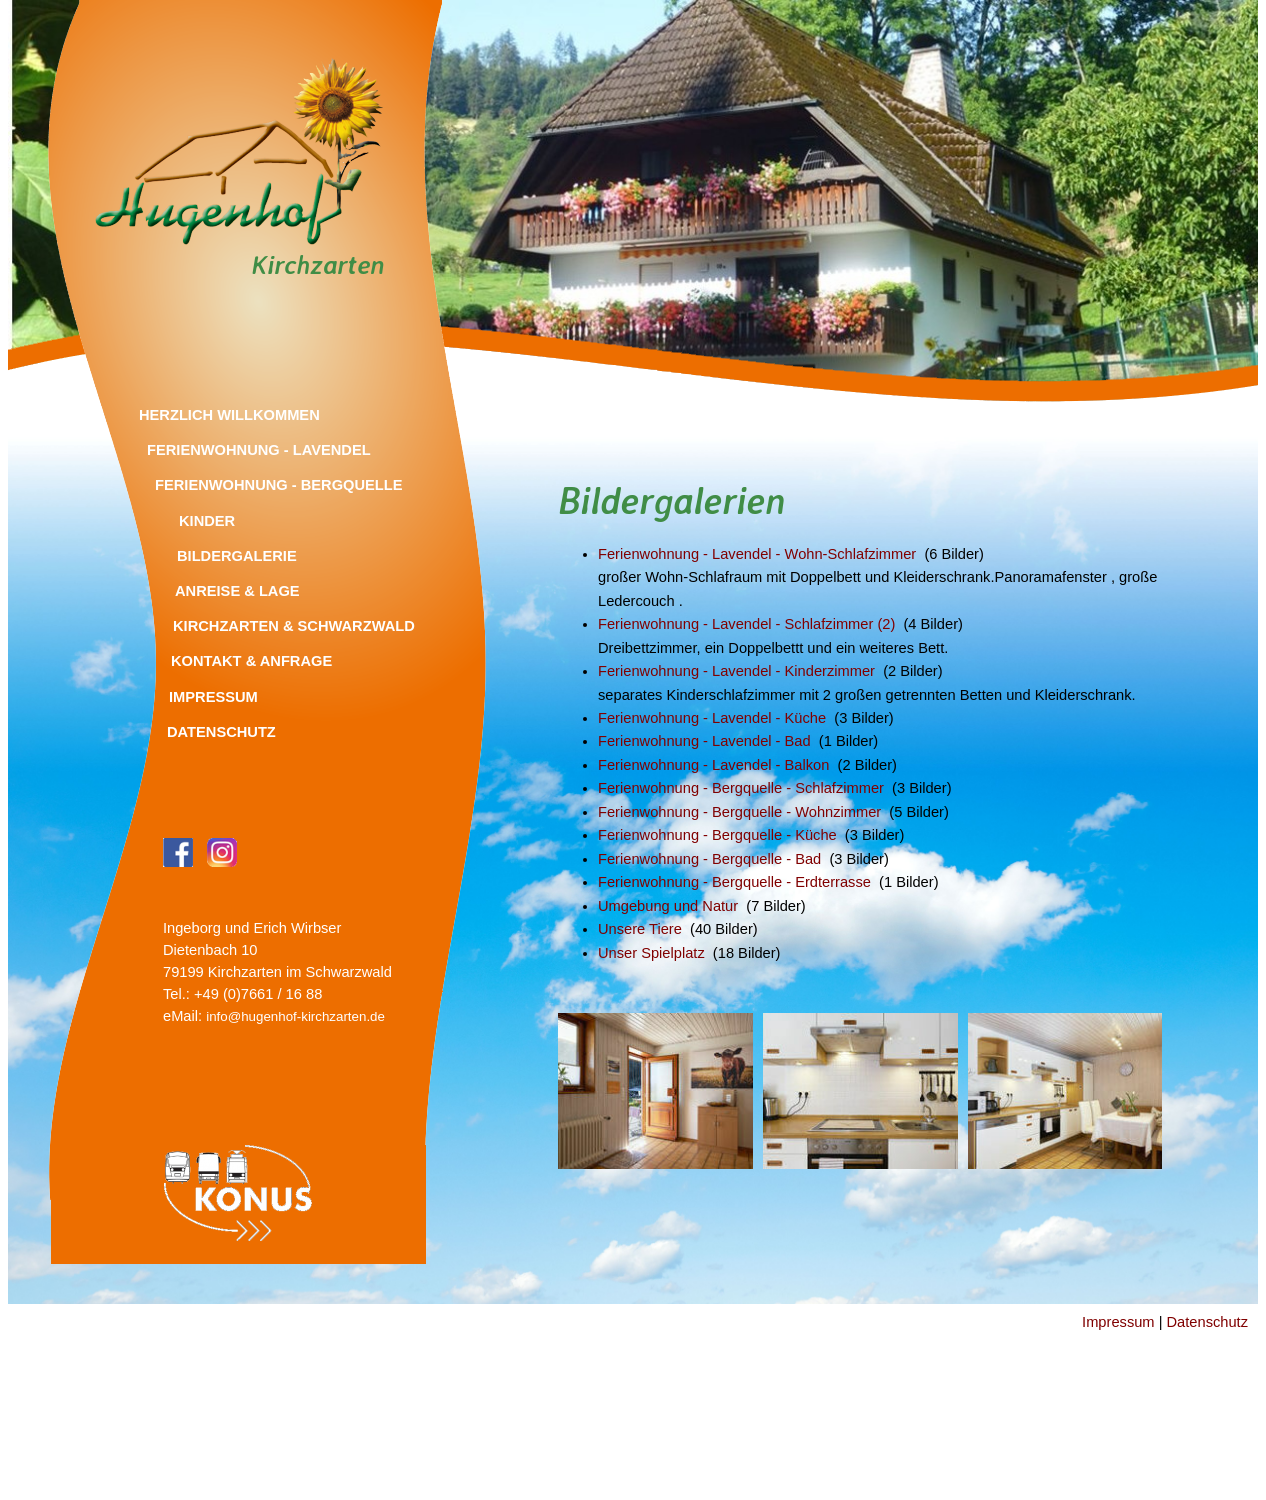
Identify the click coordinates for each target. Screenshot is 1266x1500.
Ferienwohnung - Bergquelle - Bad (709, 859)
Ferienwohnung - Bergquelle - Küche (717, 835)
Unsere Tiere (640, 929)
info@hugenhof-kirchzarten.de (295, 1016)
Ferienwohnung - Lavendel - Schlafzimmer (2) (746, 624)
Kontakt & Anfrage (251, 661)
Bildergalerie (237, 556)
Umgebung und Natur (668, 906)
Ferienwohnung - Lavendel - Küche (712, 718)
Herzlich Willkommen (229, 415)
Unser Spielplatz (651, 953)
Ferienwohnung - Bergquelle (279, 485)
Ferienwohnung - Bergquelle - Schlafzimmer (741, 788)
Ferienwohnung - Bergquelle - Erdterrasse (734, 882)
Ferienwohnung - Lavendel (259, 450)
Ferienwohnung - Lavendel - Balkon (713, 765)
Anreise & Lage (237, 591)
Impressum (213, 697)
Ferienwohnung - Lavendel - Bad (704, 741)
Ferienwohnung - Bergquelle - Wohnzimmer (739, 812)
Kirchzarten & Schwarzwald (294, 626)
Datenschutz (221, 732)
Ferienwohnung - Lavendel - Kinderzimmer (736, 671)
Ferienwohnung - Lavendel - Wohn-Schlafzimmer (757, 554)
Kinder (207, 521)
